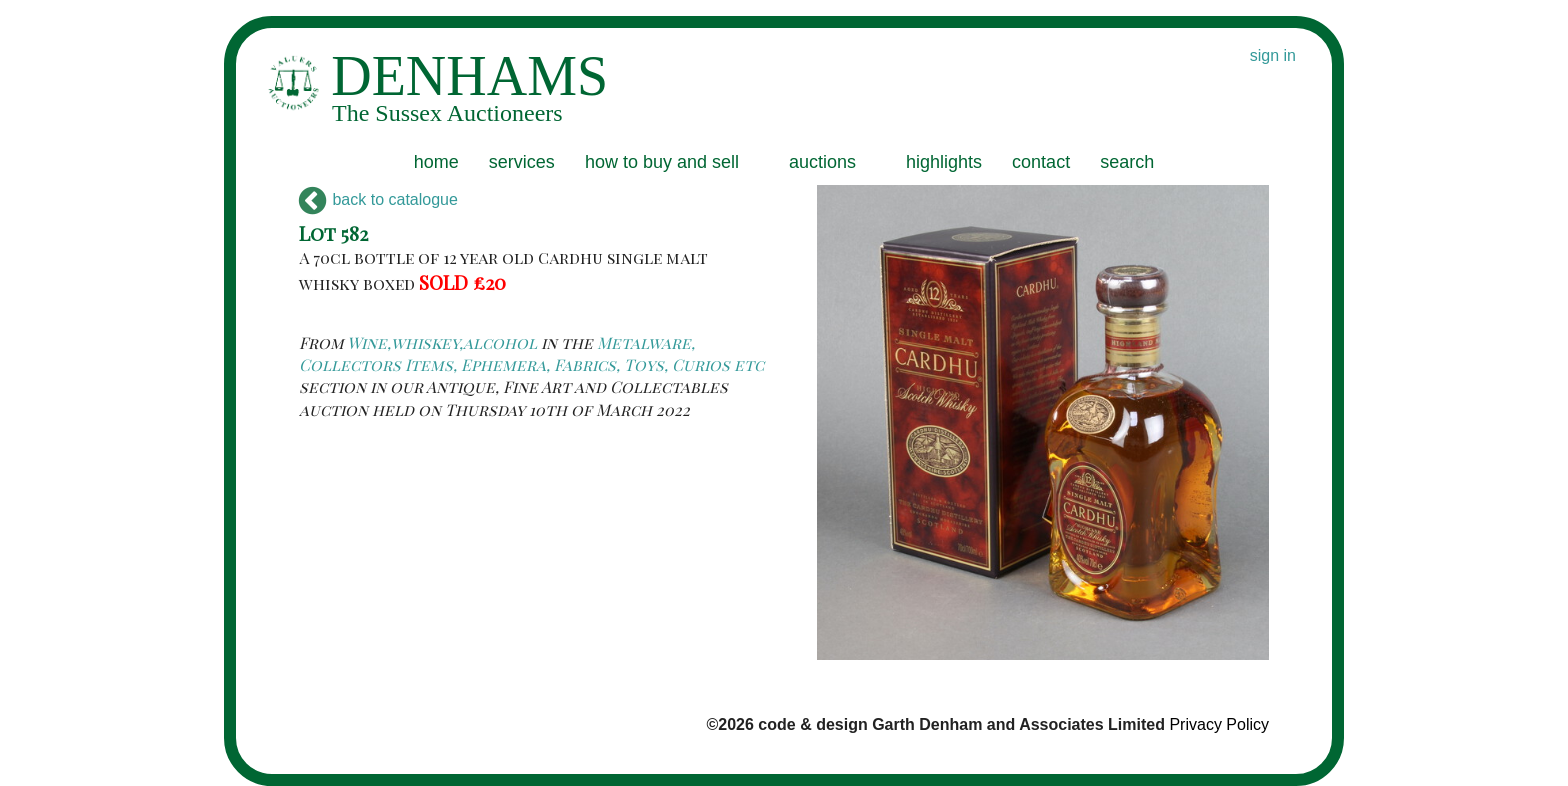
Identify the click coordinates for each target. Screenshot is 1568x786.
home (436, 162)
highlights (944, 162)
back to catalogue (378, 199)
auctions (822, 162)
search (1127, 162)
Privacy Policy (1219, 724)
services (522, 162)
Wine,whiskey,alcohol (442, 342)
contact (1041, 162)
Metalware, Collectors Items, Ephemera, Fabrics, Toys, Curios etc (531, 353)
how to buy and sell (662, 162)
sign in (1273, 55)
